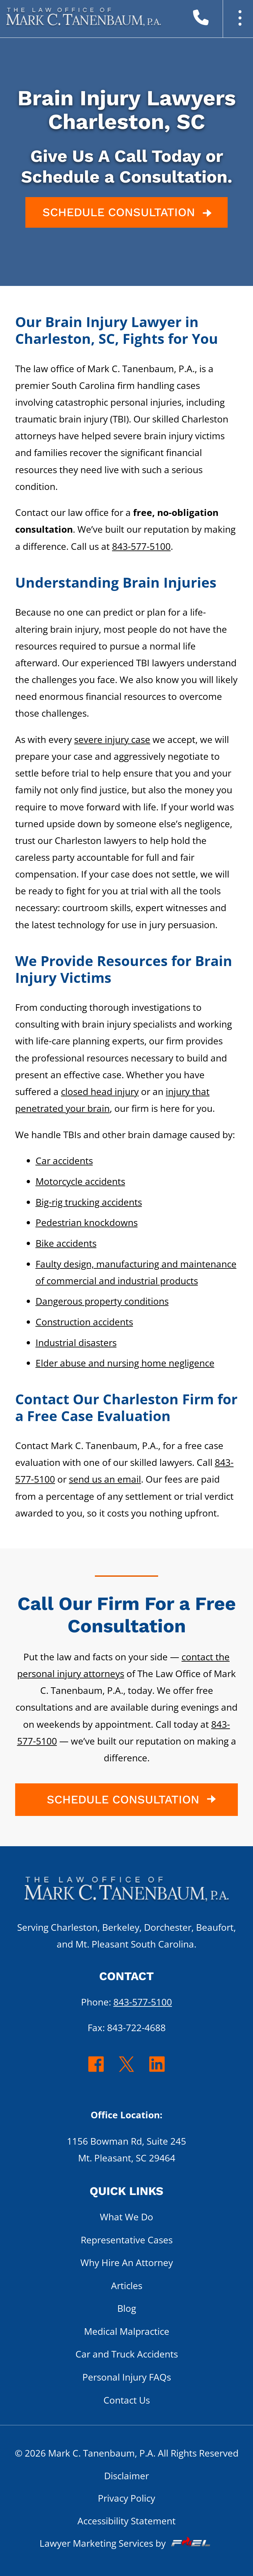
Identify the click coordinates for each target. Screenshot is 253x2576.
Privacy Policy (126, 2498)
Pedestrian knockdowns (87, 1222)
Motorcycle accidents (80, 1181)
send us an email (105, 1479)
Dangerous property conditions (102, 1301)
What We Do (126, 2216)
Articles (126, 2285)
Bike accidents (66, 1243)
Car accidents (64, 1160)
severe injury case (112, 739)
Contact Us (126, 2400)
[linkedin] (157, 2071)
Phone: (126, 2002)
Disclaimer (126, 2475)
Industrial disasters (76, 1342)
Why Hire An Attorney (126, 2262)
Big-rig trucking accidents (89, 1202)
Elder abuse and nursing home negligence (125, 1363)
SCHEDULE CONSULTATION (128, 213)
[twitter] (126, 2071)
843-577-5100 (141, 546)
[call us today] (216, 19)
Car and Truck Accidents (126, 2354)
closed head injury (100, 1091)
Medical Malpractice (126, 2331)
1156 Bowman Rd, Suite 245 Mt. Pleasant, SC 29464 (126, 2149)
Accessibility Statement (126, 2520)
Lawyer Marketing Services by (126, 2543)
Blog (126, 2308)
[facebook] (96, 2071)
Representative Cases (127, 2239)
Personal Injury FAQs (126, 2377)
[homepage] (126, 1892)
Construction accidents (84, 1321)
